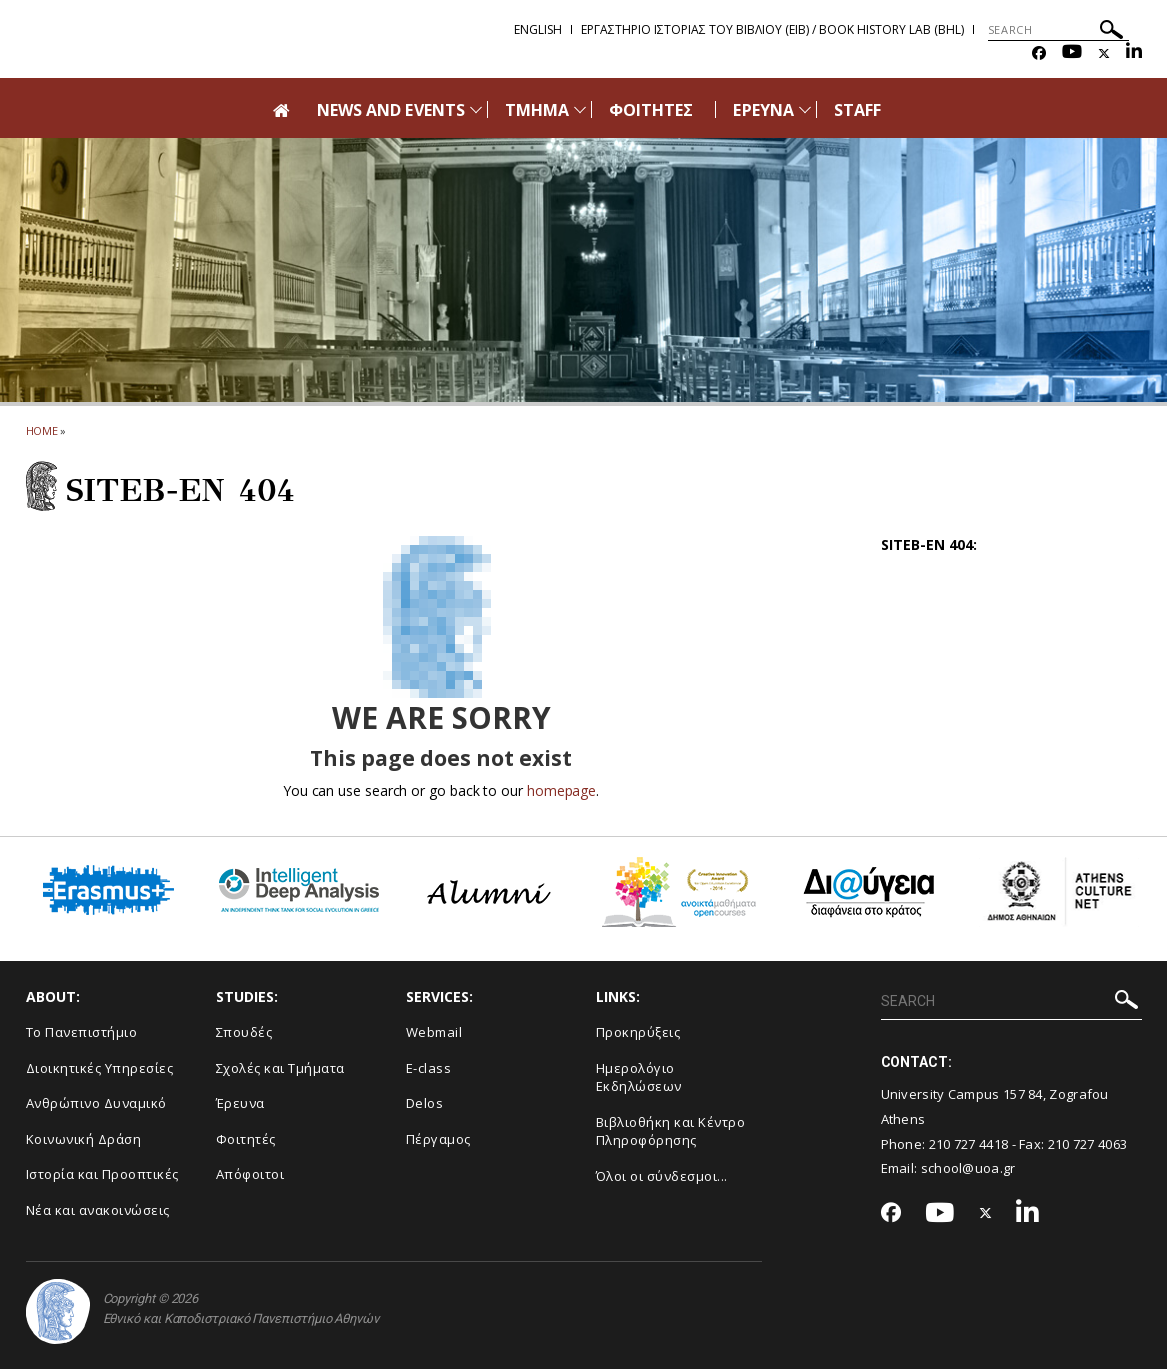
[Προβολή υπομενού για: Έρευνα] (805, 109)
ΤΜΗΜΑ (537, 110)
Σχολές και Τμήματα (280, 1068)
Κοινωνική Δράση (84, 1139)
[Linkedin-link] (1134, 53)
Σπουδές (244, 1032)
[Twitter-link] (1104, 53)
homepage (561, 790)
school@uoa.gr (968, 1168)
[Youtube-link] (1072, 53)
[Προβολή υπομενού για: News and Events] (476, 109)
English (538, 29)
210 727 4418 (969, 1144)
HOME (42, 430)
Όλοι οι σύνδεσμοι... (662, 1176)
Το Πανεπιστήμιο (82, 1032)
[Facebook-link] (1039, 53)
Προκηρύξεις (638, 1032)
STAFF (857, 110)
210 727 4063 (1088, 1144)
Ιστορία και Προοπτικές (102, 1174)
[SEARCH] (1058, 30)
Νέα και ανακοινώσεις (98, 1210)
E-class (429, 1068)
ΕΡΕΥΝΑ (763, 110)
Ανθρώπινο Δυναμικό (96, 1103)
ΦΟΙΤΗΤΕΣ (651, 110)
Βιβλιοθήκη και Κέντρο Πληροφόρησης (671, 1131)
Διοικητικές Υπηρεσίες (100, 1068)
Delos (425, 1103)
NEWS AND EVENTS (391, 110)
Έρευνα (240, 1103)
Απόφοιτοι (250, 1174)
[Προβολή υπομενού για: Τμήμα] (580, 109)
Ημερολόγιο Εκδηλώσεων (639, 1077)
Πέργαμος (438, 1139)
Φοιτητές (246, 1139)
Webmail (434, 1032)
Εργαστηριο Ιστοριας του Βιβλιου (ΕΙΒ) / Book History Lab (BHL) (772, 29)
